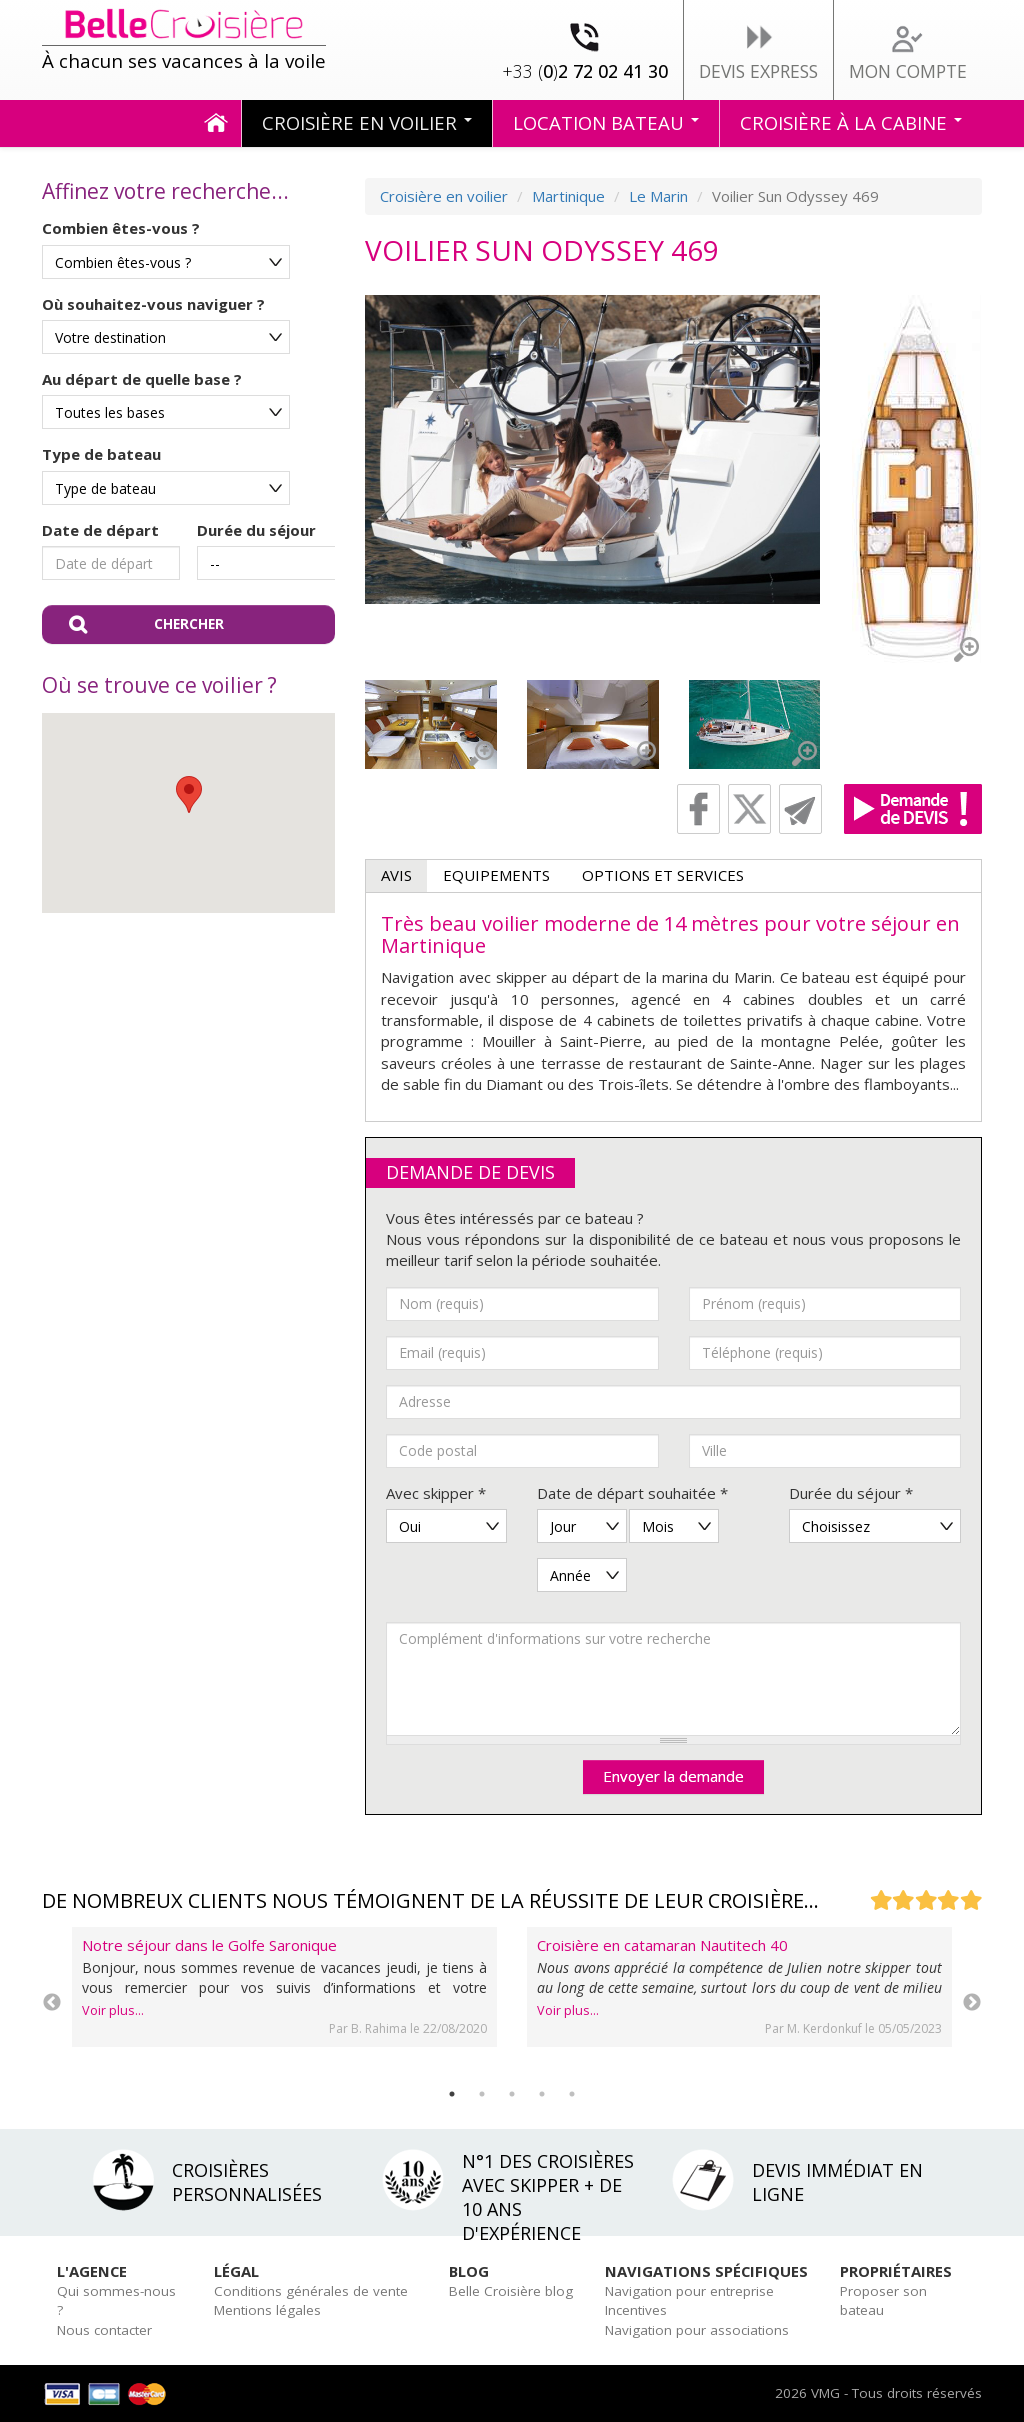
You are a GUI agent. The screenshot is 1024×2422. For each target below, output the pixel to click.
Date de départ (100, 530)
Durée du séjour (256, 530)
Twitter (749, 809)
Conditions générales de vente (311, 2291)
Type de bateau (101, 454)
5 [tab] (572, 2094)
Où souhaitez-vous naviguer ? (153, 304)
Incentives (636, 2310)
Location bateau (606, 122)
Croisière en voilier (367, 122)
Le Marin (658, 196)
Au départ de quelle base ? (142, 379)
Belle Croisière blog (511, 2291)
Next (972, 2003)
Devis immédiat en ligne (837, 2182)
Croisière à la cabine (851, 122)
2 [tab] (482, 2094)
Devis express (758, 71)
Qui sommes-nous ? (116, 2300)
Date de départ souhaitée (632, 1493)
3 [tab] (512, 2094)
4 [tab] (542, 2094)
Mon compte (908, 71)
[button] (189, 794)
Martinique (568, 196)
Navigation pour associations (697, 2330)
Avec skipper (436, 1493)
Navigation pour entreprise (689, 2291)
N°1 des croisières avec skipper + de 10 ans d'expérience (548, 2197)
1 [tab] (452, 2094)
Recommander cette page (800, 809)
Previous (52, 2003)
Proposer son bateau (883, 2300)
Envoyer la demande (673, 1776)
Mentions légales (267, 2310)
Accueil (216, 123)
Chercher (189, 624)
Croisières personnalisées (247, 2182)
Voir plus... (113, 2010)
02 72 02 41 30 (585, 71)
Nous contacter (104, 2330)
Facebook (698, 809)
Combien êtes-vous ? (121, 228)
